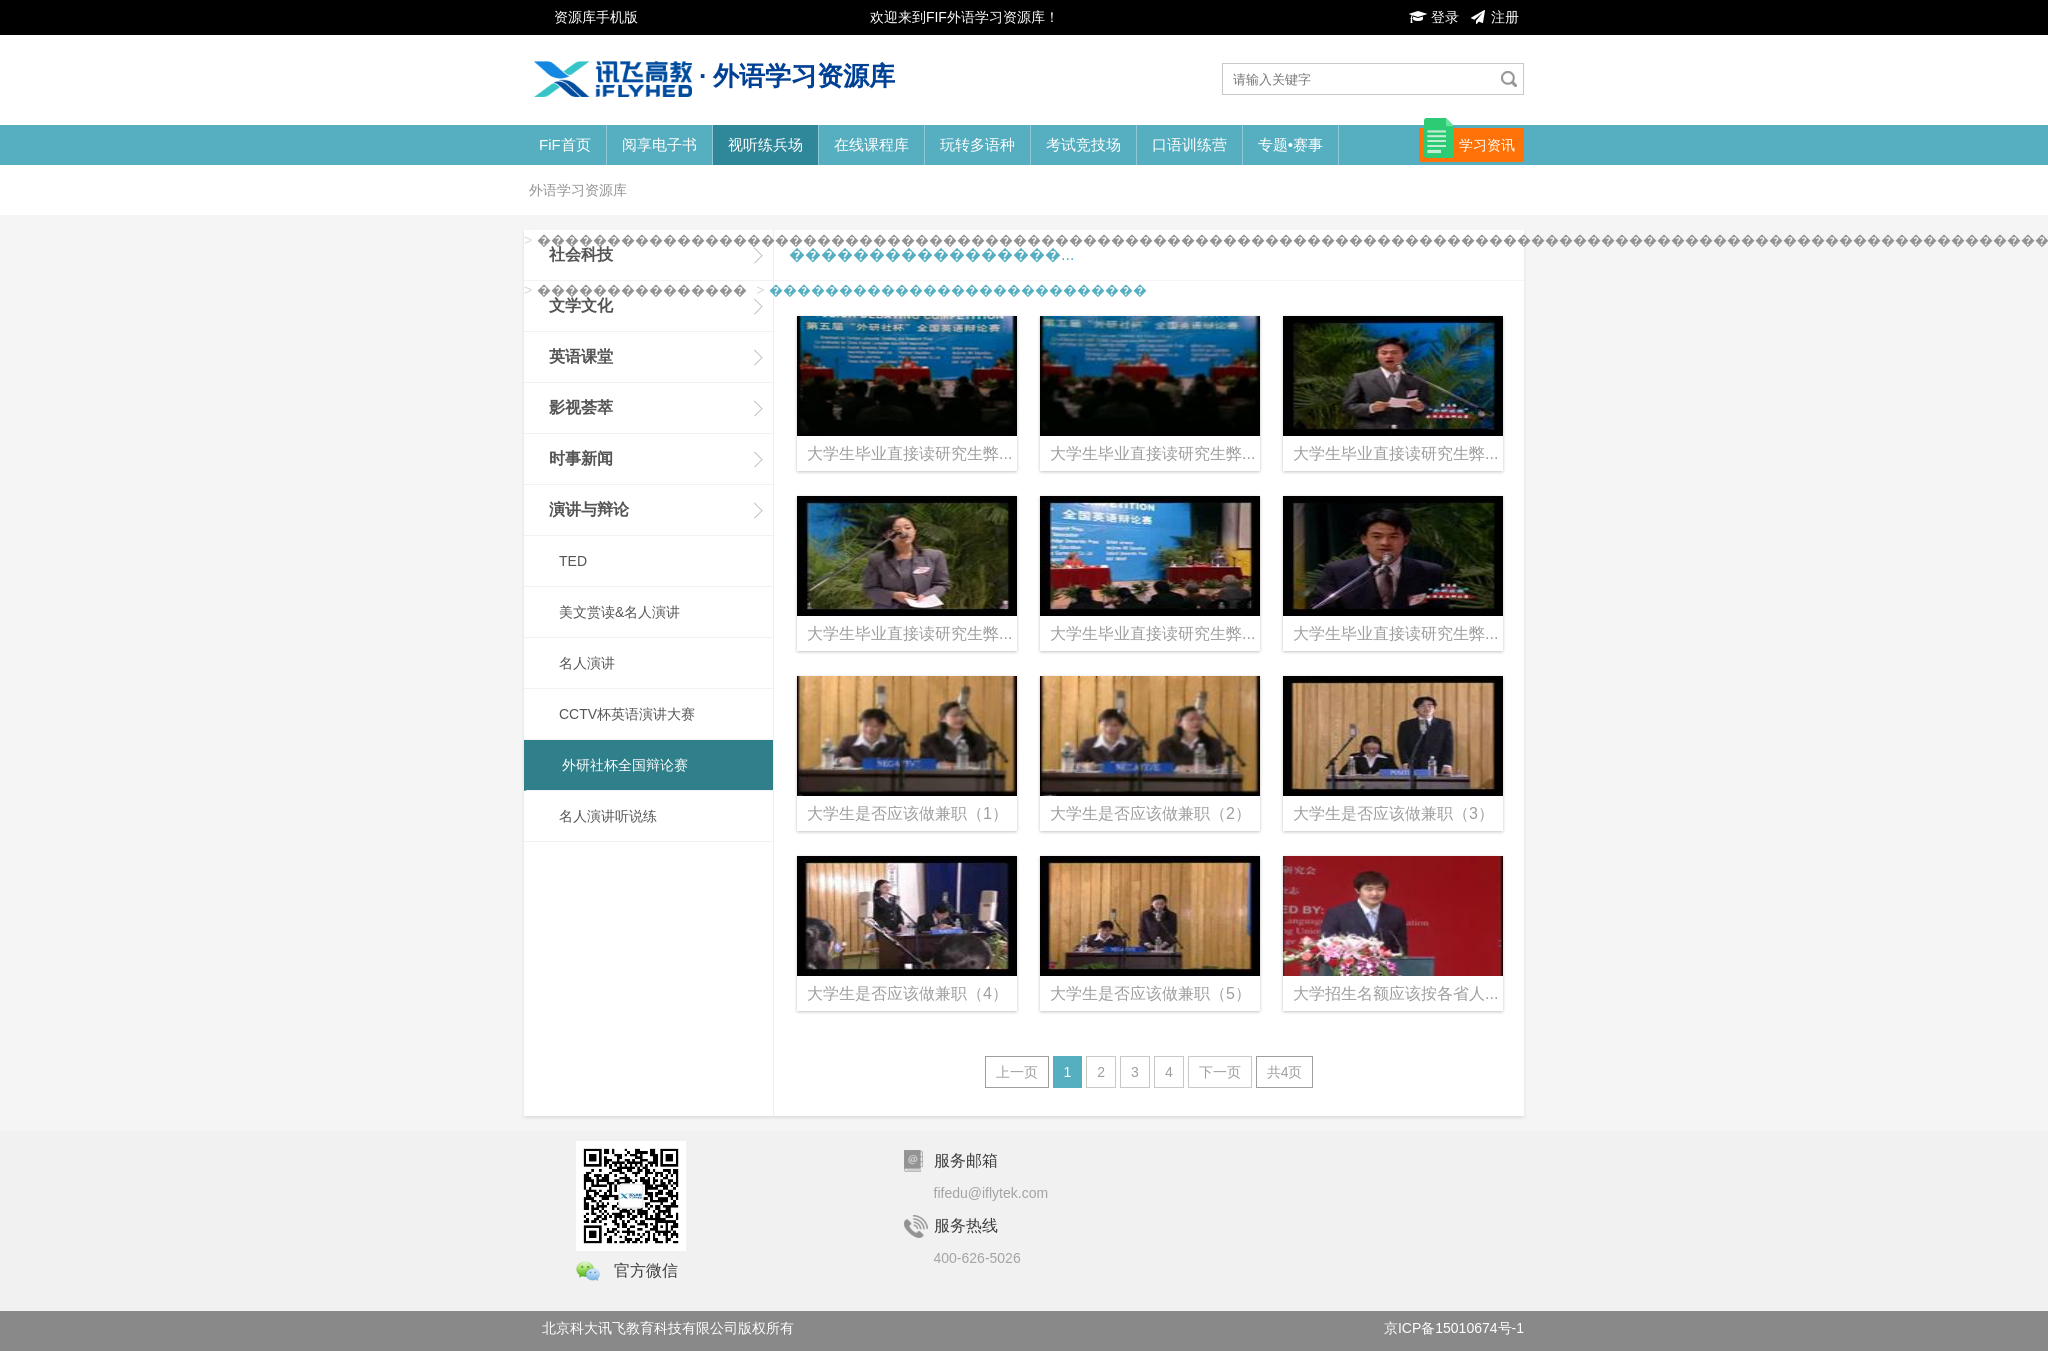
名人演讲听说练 (608, 816)
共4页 (1285, 1072)
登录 (1434, 17)
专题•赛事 (1290, 144)
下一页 (1220, 1072)
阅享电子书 (659, 144)
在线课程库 (871, 144)
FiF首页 (565, 144)
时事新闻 (581, 458)
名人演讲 (587, 663)
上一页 (1017, 1072)
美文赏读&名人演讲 (619, 612)
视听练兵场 (765, 144)
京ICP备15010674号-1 (1454, 1328)
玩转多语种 (977, 144)
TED (573, 561)
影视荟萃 (581, 407)
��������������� (642, 290)
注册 (1494, 17)
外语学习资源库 (578, 190)
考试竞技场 (1083, 144)
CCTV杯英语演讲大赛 (627, 714)
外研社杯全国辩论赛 (625, 765)
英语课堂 (581, 356)
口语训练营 (1189, 144)
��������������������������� (958, 290)
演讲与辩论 (589, 509)
